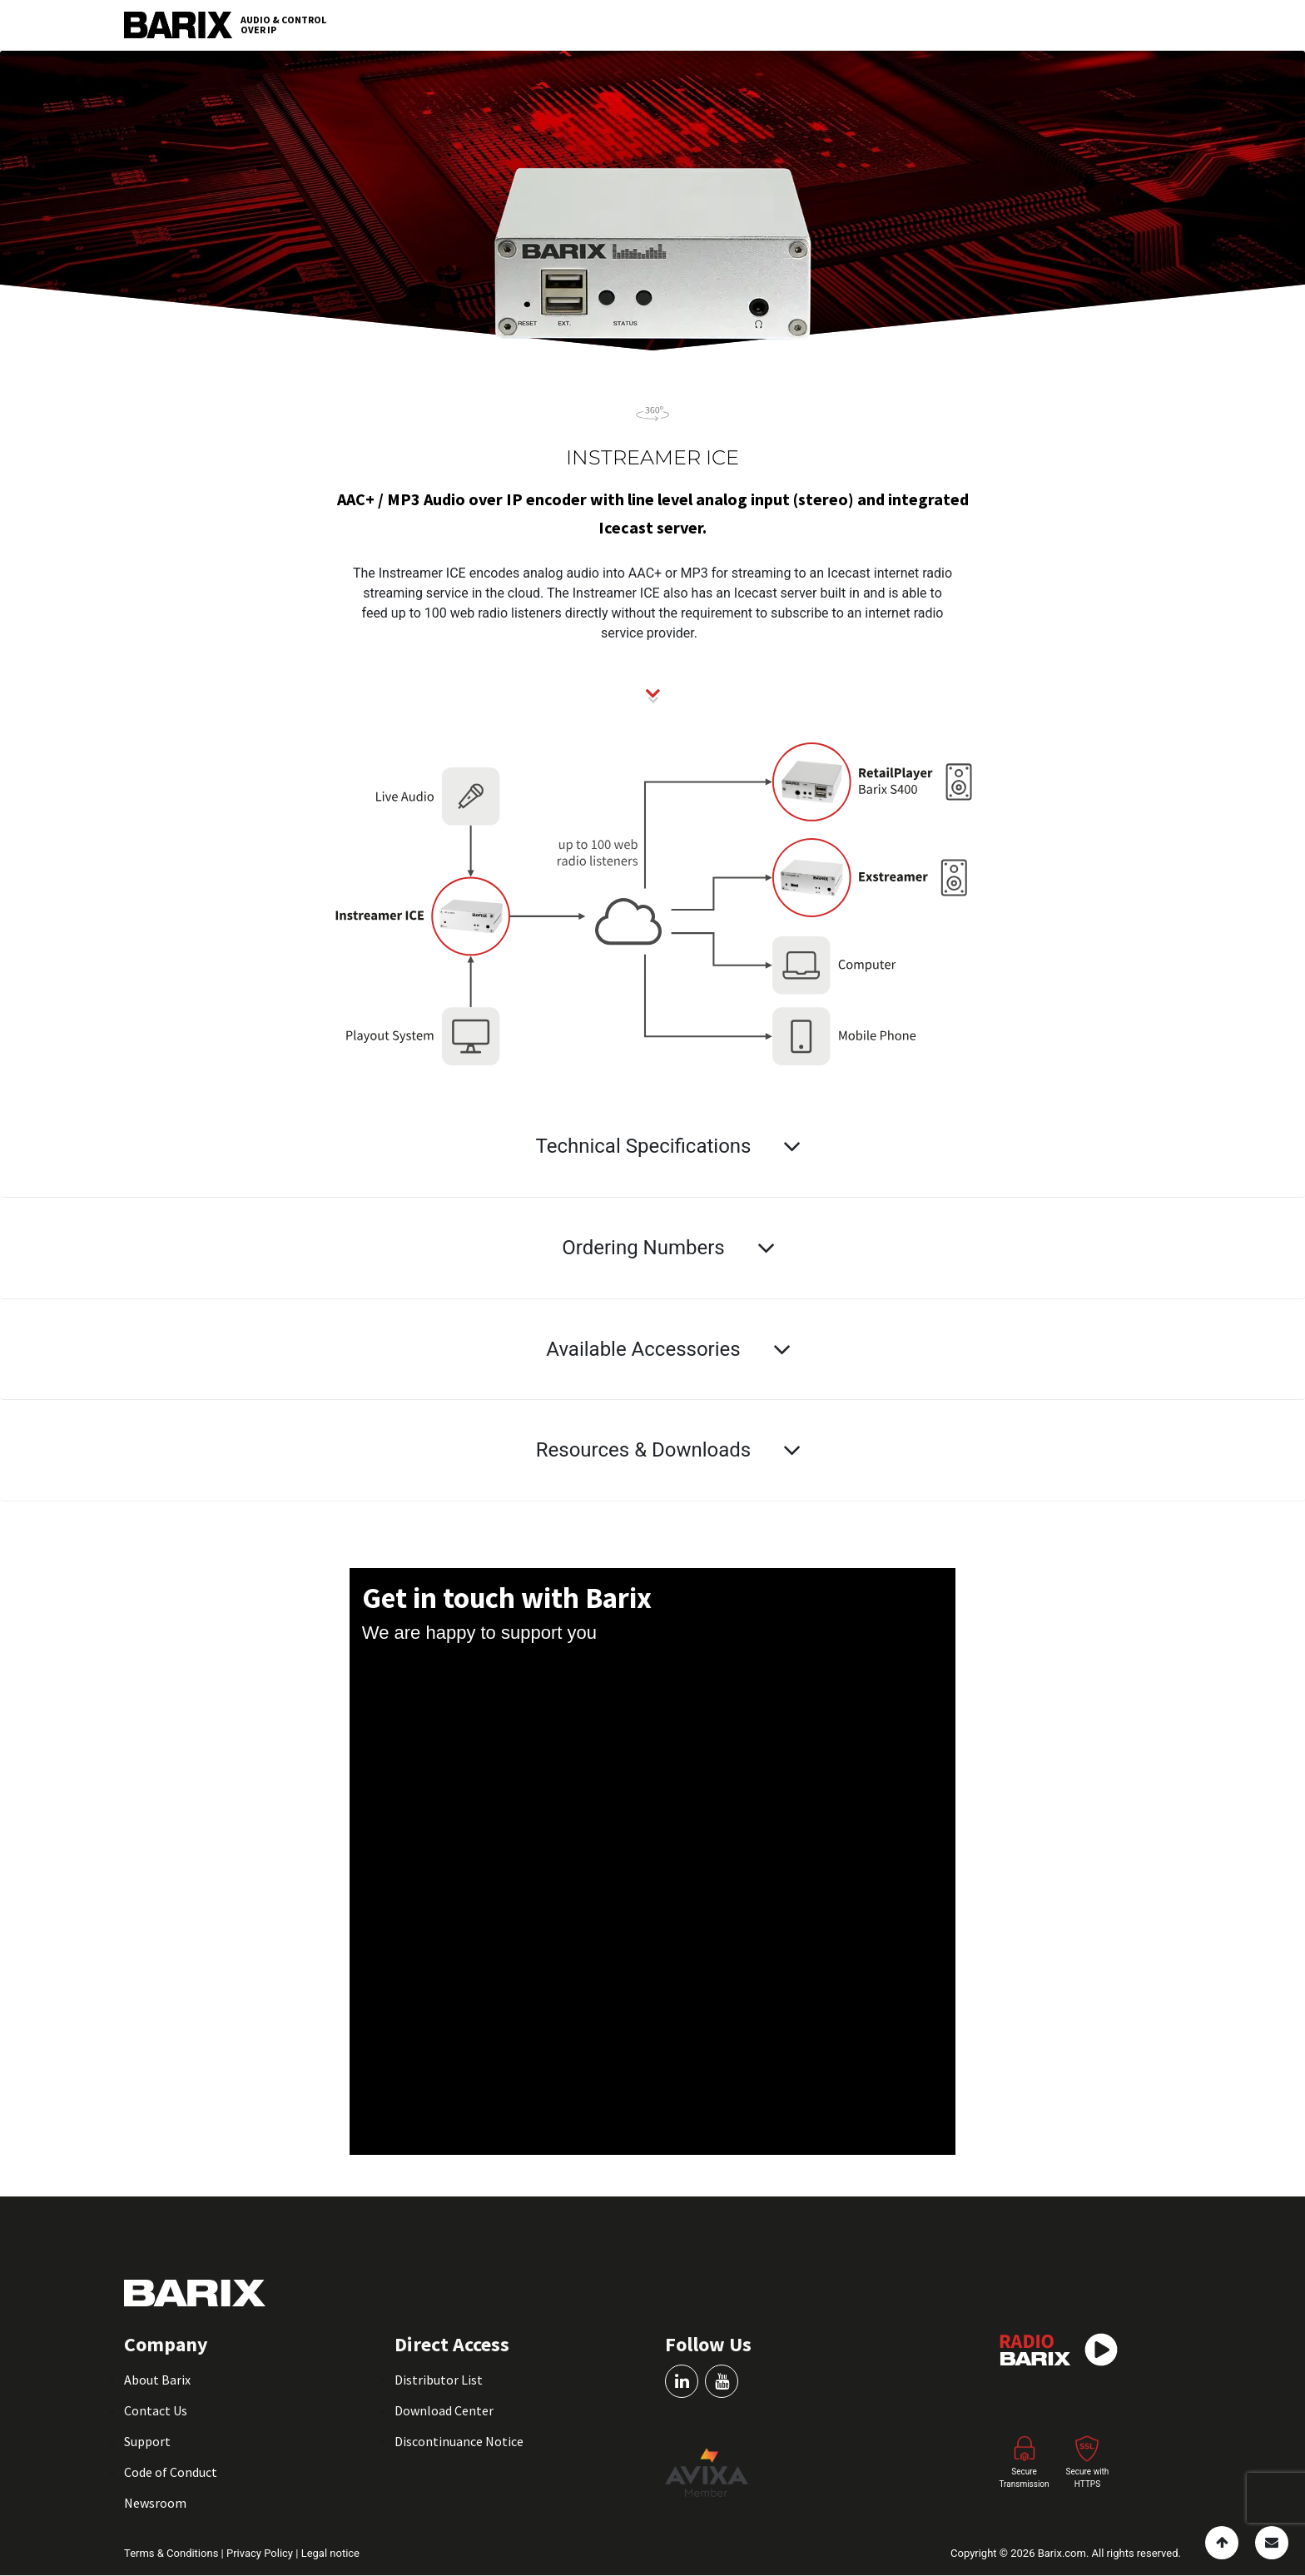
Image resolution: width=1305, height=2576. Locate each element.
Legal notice (330, 2553)
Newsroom (155, 2502)
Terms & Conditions (172, 2553)
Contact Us (155, 2410)
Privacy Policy (260, 2553)
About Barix (157, 2379)
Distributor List (438, 2379)
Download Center (444, 2410)
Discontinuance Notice (458, 2441)
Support (147, 2441)
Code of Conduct (170, 2472)
